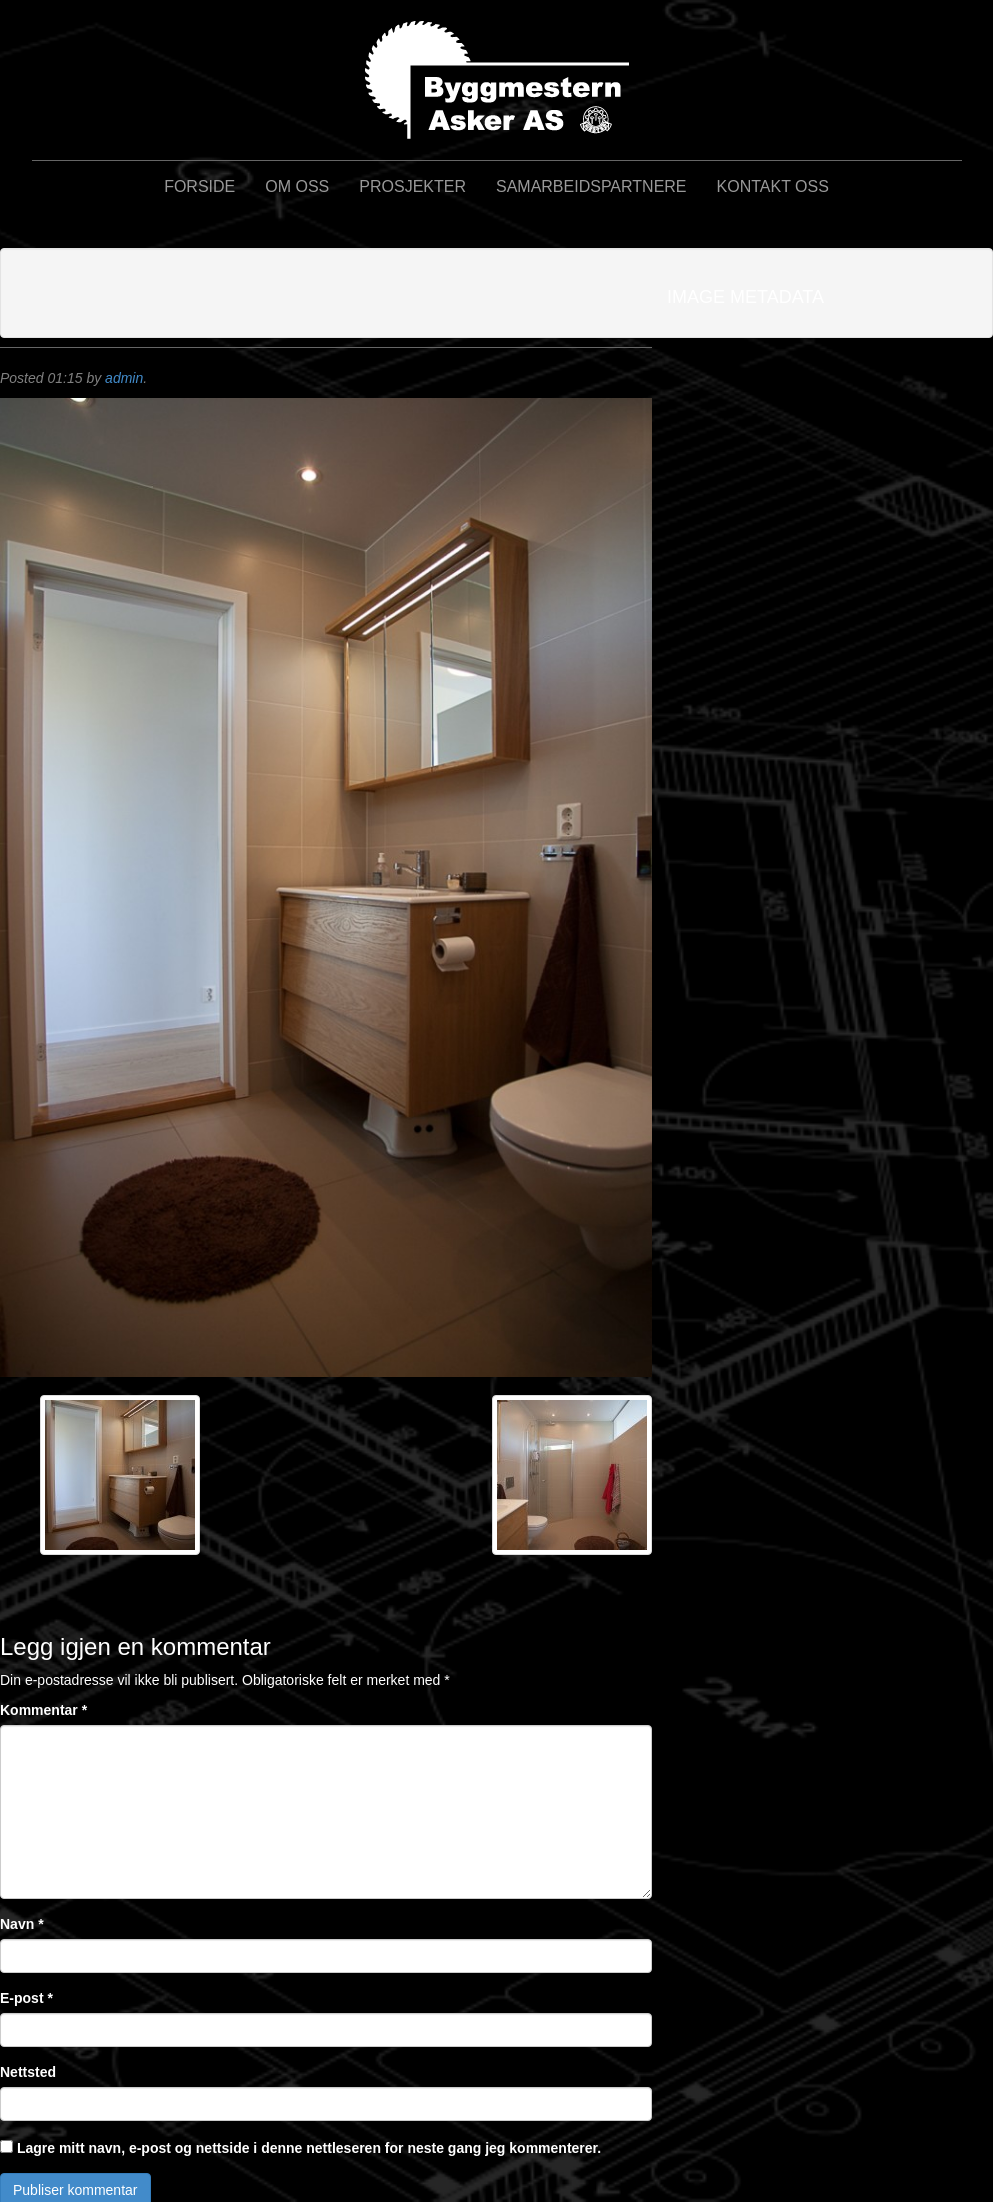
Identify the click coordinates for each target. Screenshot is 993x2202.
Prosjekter (412, 186)
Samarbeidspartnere (591, 186)
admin (124, 378)
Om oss (297, 186)
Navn (22, 1924)
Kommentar (43, 1710)
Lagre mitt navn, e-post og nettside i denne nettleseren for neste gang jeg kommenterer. (309, 2148)
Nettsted (28, 2072)
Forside (199, 186)
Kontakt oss (773, 186)
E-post (26, 1998)
